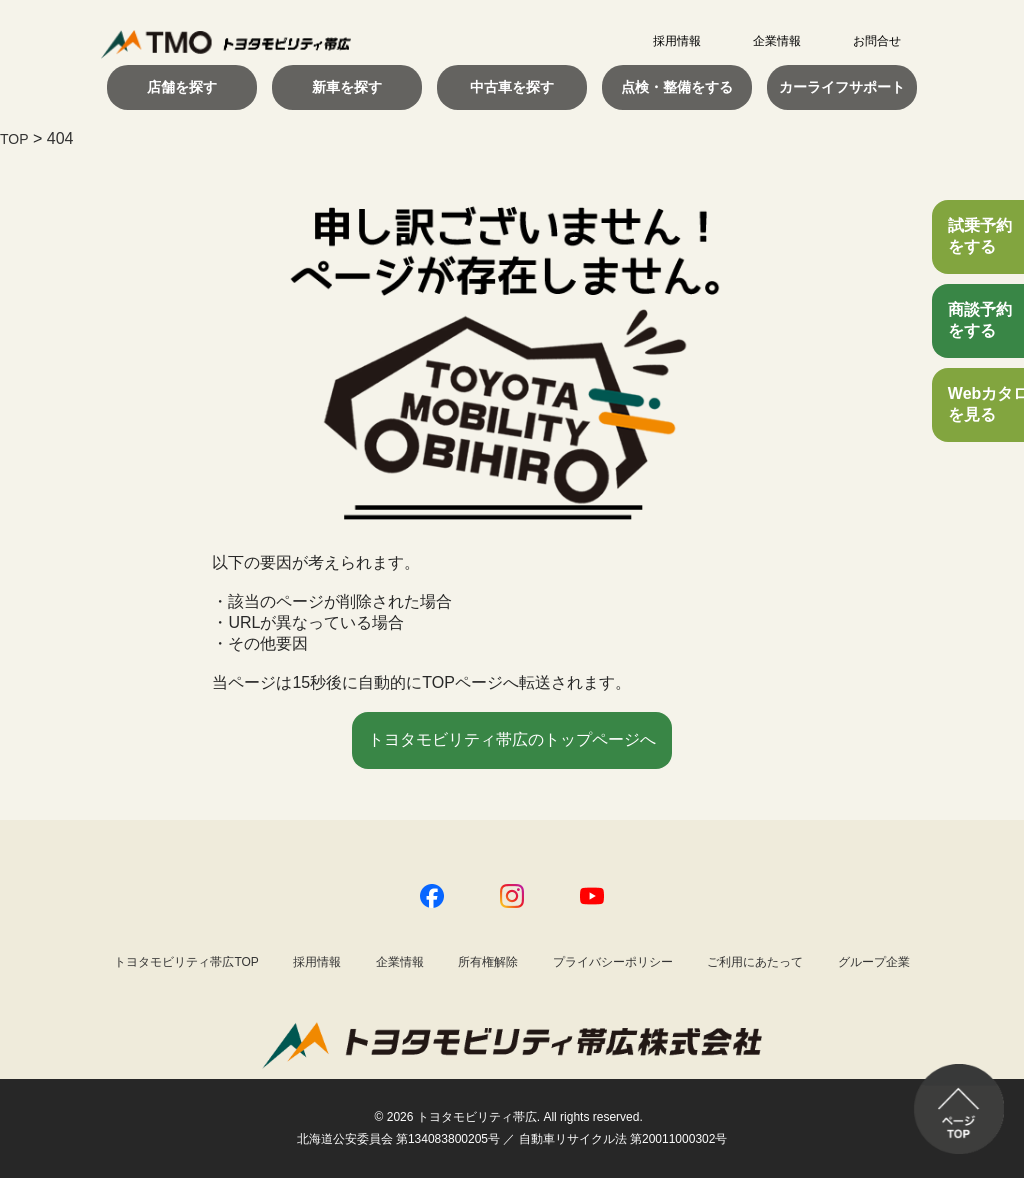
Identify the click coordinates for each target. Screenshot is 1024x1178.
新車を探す (347, 87)
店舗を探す (182, 87)
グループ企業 (874, 962)
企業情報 (777, 41)
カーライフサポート (842, 87)
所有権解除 (488, 962)
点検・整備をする (677, 87)
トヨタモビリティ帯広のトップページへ (512, 739)
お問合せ (877, 41)
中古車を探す (512, 87)
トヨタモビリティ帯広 (477, 1117)
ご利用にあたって (755, 962)
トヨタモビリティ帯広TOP (186, 962)
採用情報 (677, 41)
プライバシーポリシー (613, 962)
